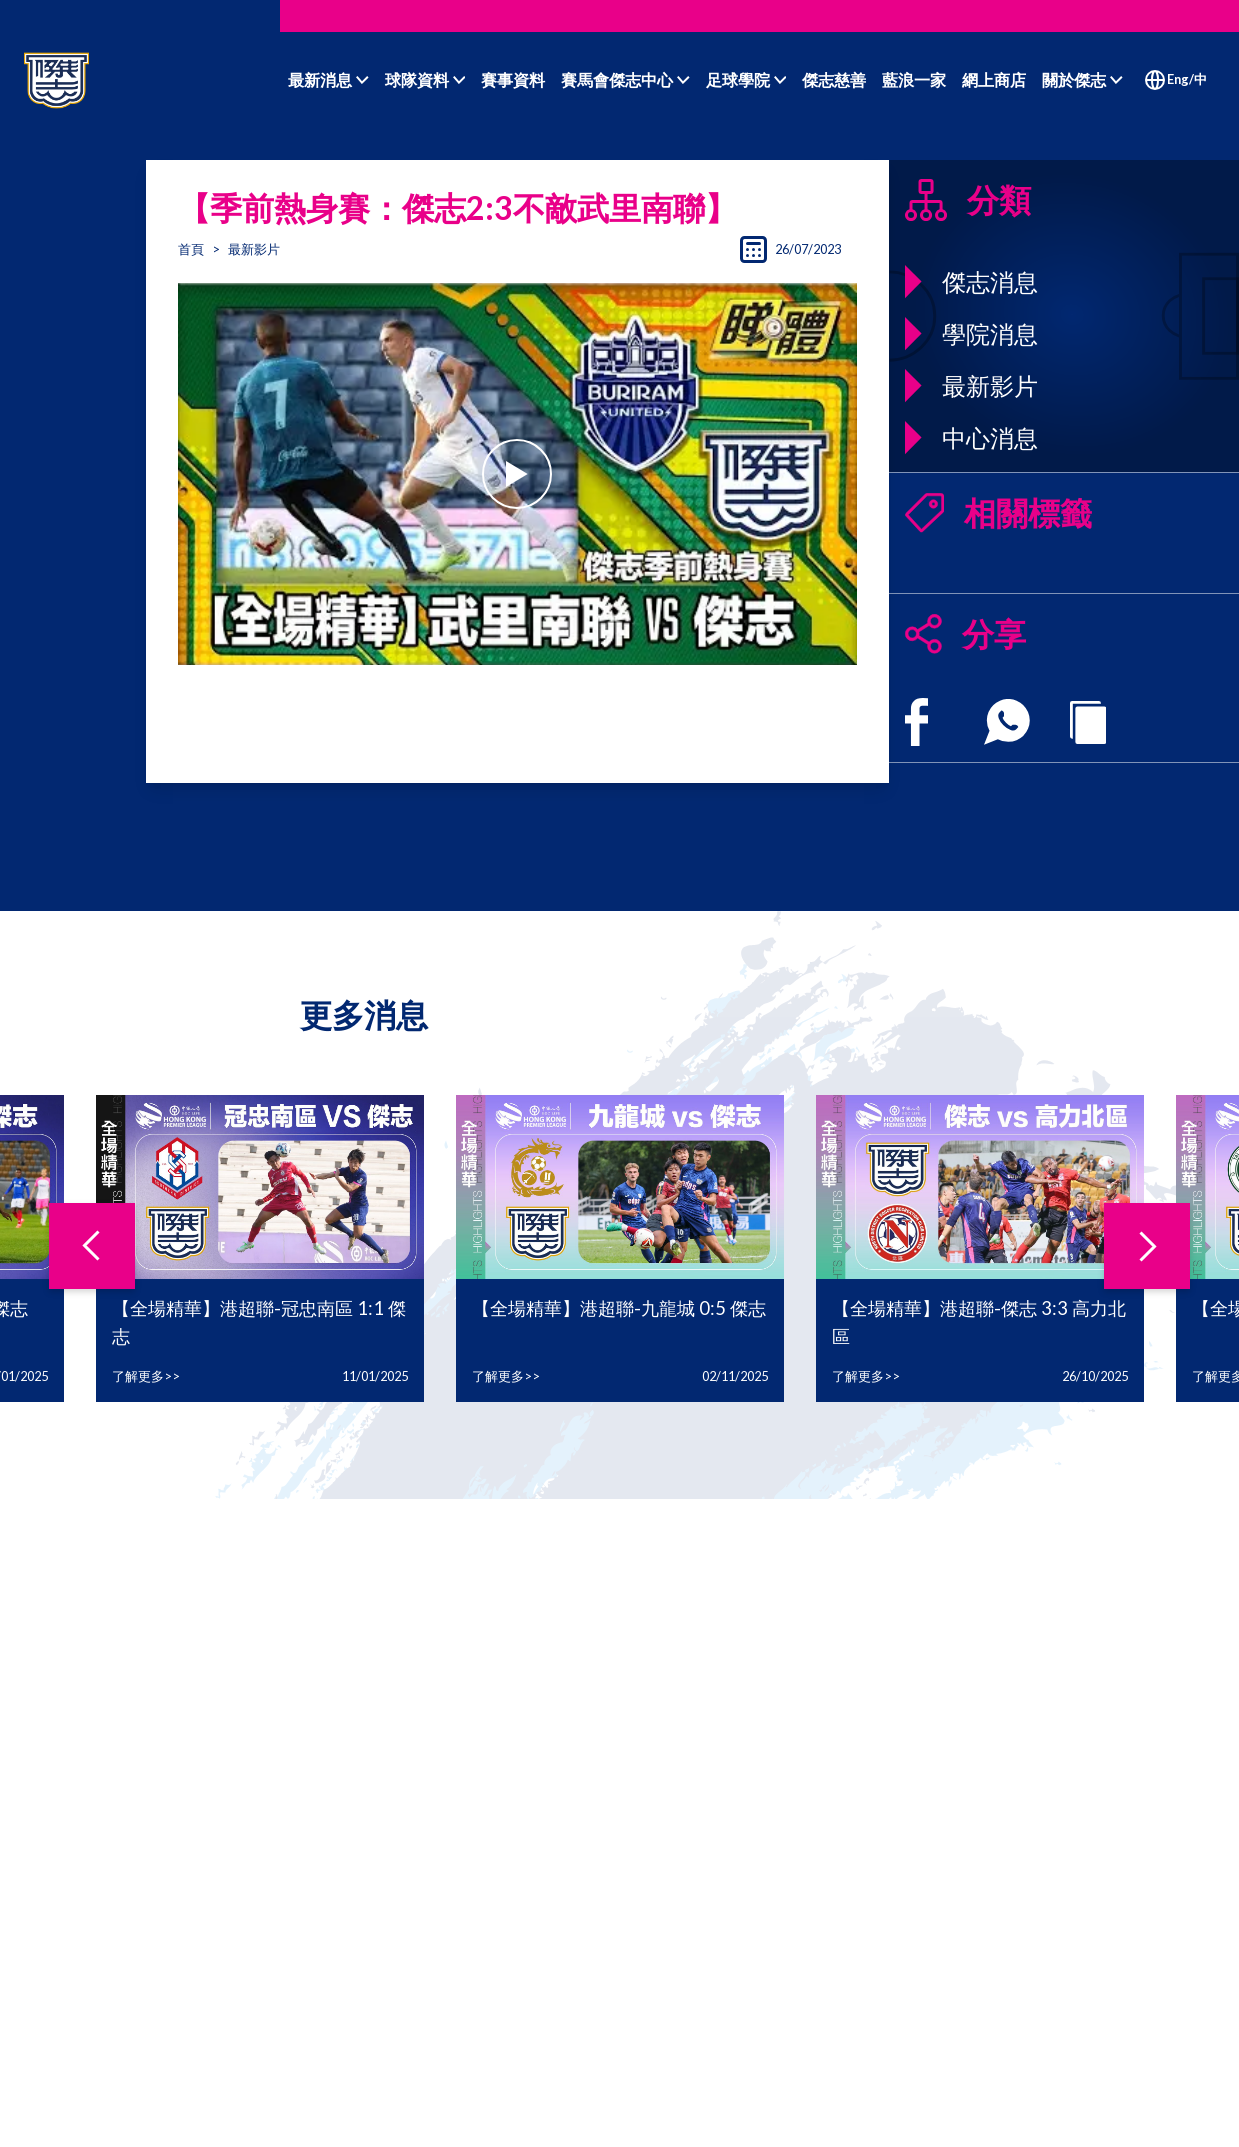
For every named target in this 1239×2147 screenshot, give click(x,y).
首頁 (191, 249)
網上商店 (994, 79)
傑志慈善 (834, 79)
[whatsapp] (1007, 722)
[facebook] (916, 722)
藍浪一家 (914, 79)
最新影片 (254, 249)
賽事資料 (513, 79)
